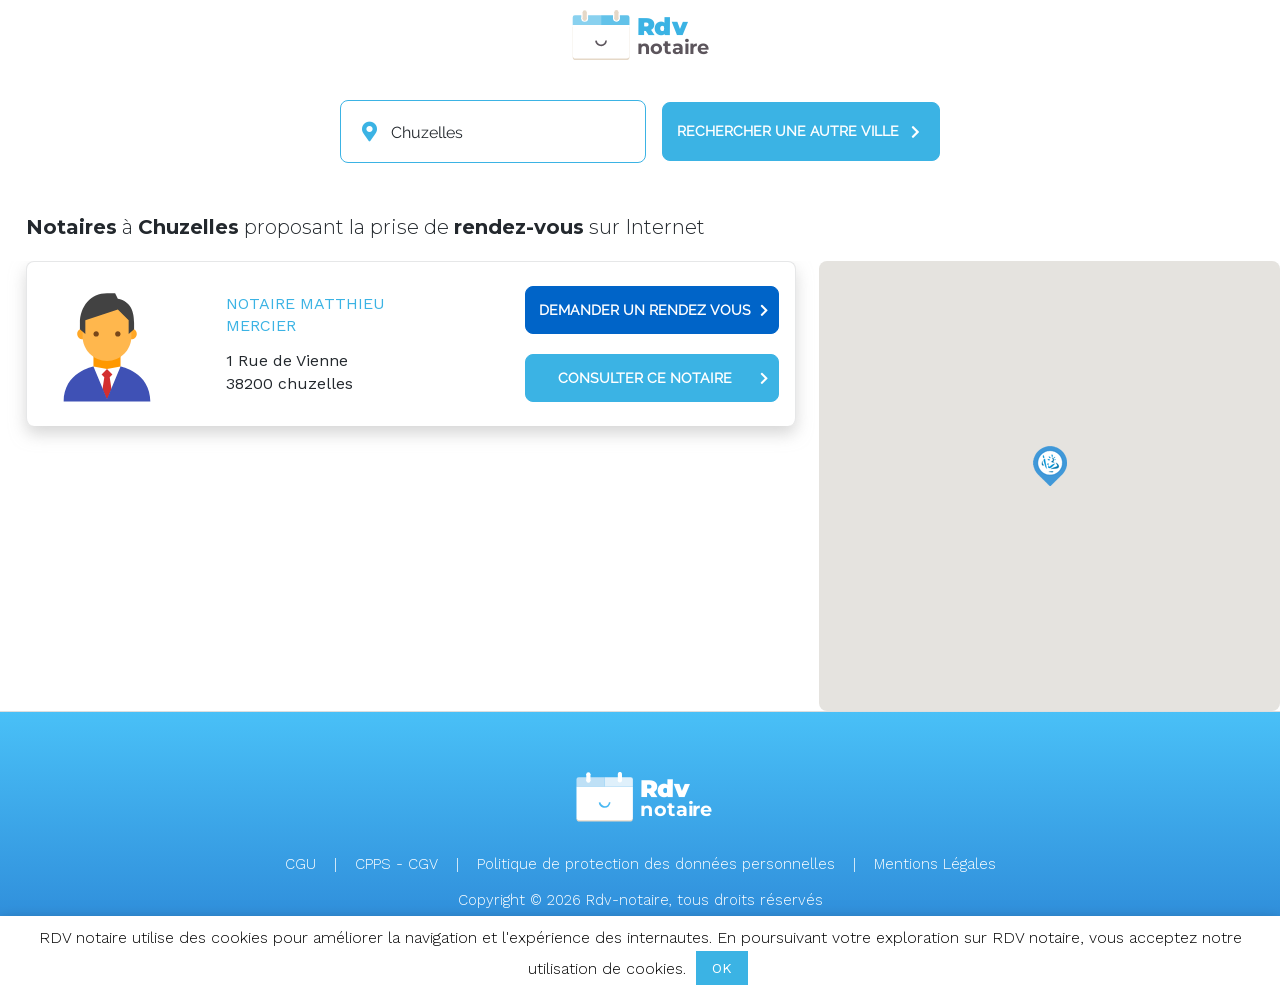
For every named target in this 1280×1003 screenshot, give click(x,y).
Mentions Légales (935, 864)
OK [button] (722, 968)
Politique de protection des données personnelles (656, 864)
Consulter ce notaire (663, 378)
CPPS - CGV (396, 864)
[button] (1050, 466)
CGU (300, 864)
